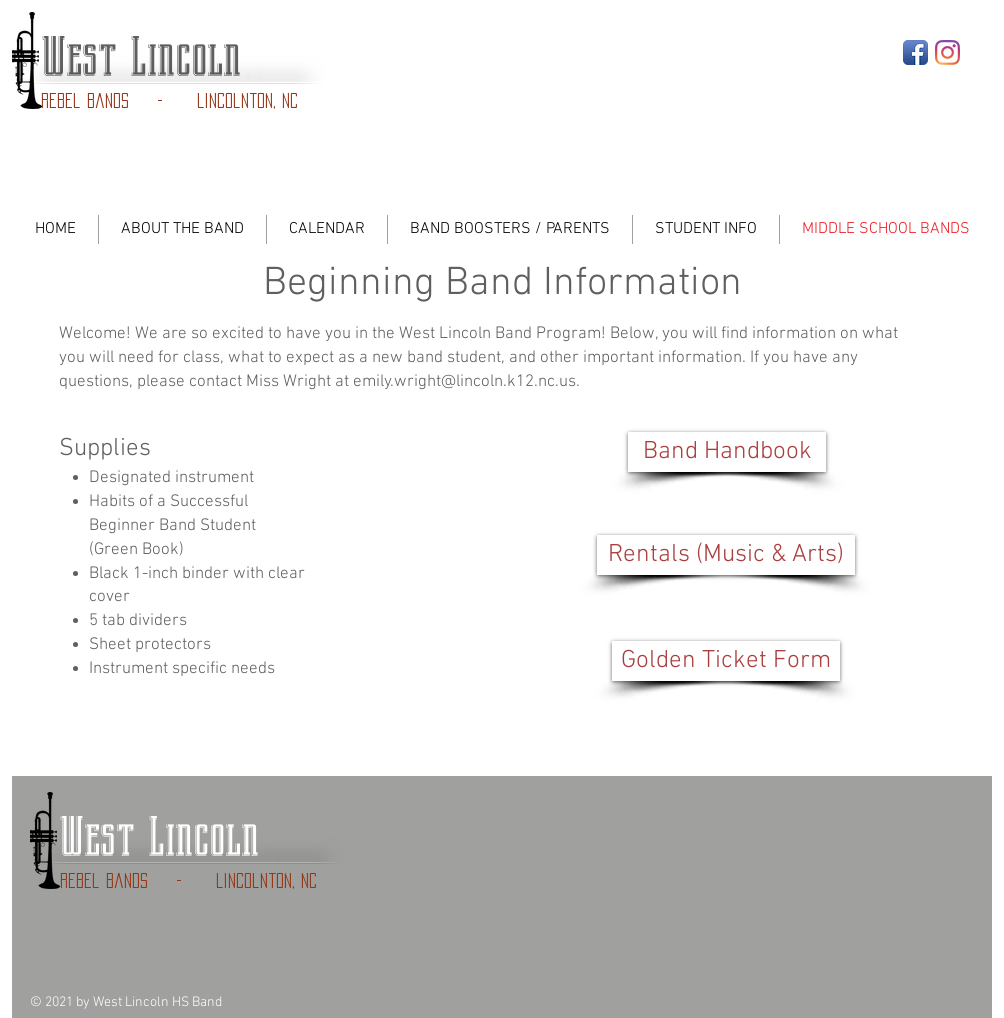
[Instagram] (947, 52)
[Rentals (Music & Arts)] (726, 555)
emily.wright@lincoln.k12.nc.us (464, 382)
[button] (726, 661)
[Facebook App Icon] (915, 52)
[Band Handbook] (727, 452)
